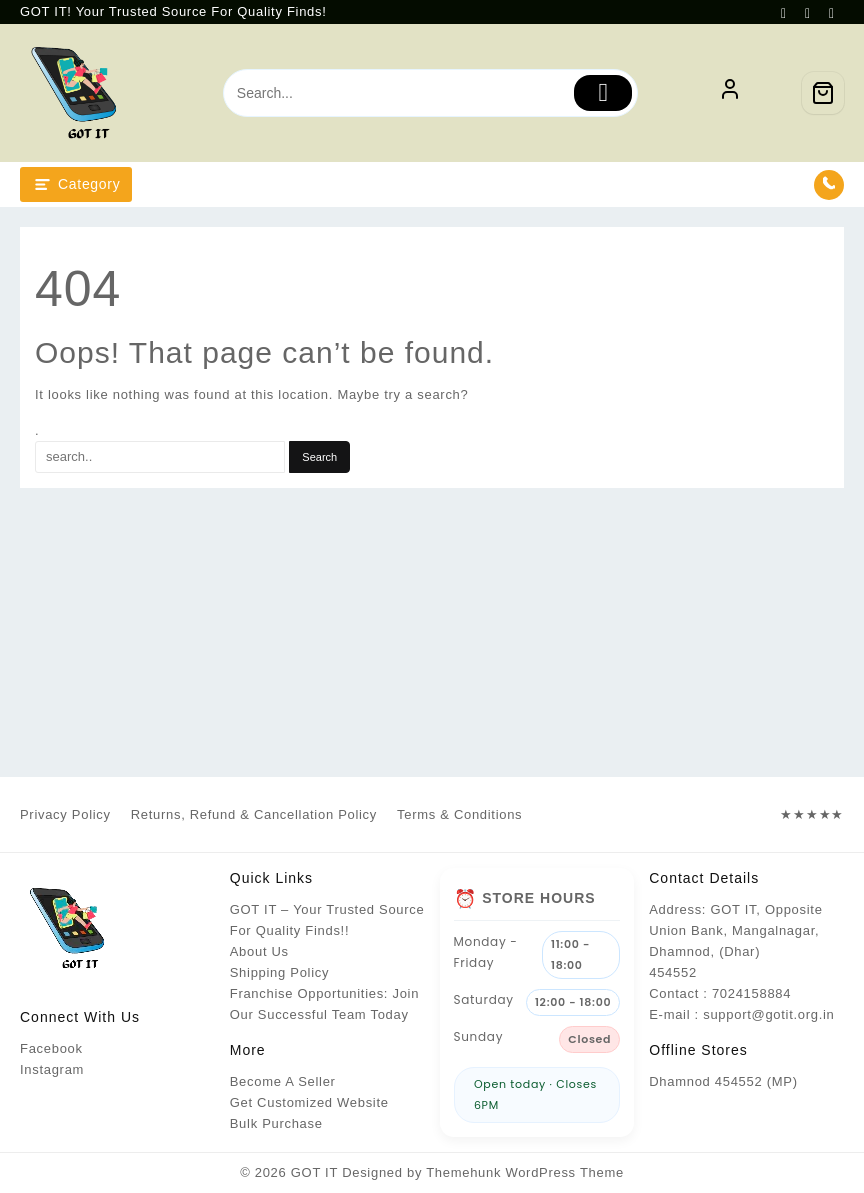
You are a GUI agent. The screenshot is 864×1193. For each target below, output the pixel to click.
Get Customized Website (309, 1102)
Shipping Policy (279, 972)
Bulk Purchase (276, 1123)
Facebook (51, 1048)
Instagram (52, 1069)
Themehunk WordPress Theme (525, 1172)
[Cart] (823, 93)
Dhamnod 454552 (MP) (723, 1081)
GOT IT (314, 1172)
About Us (259, 951)
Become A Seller (283, 1081)
